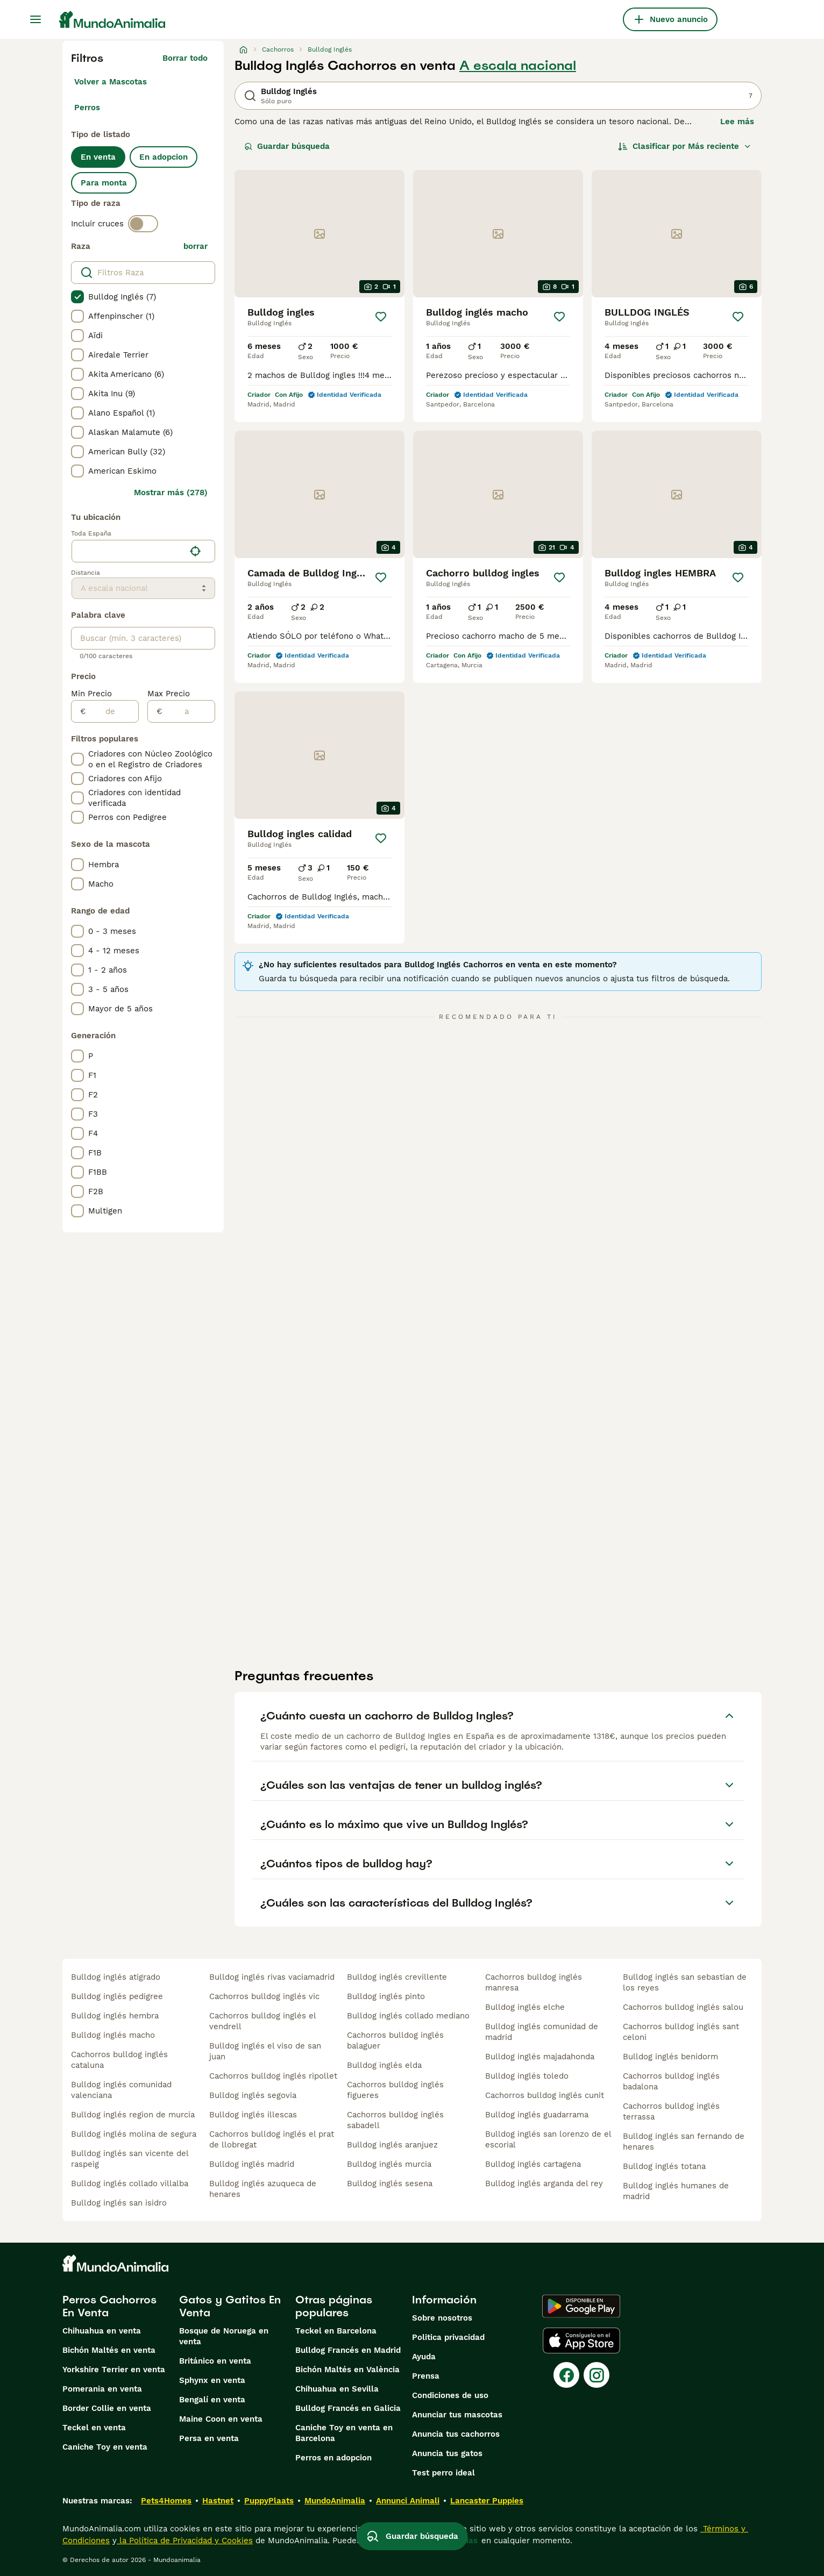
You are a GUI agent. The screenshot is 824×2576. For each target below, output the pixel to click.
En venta (98, 157)
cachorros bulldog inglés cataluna (119, 2060)
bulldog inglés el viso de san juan (265, 2051)
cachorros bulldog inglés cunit (544, 2095)
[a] (188, 711)
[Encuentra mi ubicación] (195, 551)
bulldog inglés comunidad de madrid (541, 2032)
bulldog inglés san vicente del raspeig (129, 2159)
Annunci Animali (407, 2501)
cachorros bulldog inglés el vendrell (262, 2021)
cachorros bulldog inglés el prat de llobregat (271, 2139)
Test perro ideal (443, 2473)
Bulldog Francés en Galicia (348, 2408)
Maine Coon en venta (220, 2419)
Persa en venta (209, 2438)
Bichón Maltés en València (347, 2369)
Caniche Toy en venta (104, 2447)
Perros (87, 107)
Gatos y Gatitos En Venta (230, 2306)
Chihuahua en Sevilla (337, 2389)
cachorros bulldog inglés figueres (395, 2090)
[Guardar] (381, 316)
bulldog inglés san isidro (119, 2203)
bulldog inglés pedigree (117, 1996)
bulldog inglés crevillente (397, 1977)
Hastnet (217, 2501)
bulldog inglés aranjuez (392, 2145)
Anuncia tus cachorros (456, 2434)
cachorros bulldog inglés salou (683, 2007)
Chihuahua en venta (101, 2331)
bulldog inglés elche (525, 2007)
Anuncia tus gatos (447, 2453)
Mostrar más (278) (171, 492)
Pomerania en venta (102, 2389)
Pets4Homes (166, 2501)
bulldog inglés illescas (253, 2115)
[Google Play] (581, 2306)
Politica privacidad (448, 2337)
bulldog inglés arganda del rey (544, 2183)
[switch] (143, 223)
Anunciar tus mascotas (457, 2415)
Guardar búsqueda (287, 146)
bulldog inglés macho (113, 2035)
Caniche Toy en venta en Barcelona (344, 2433)
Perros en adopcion (333, 2458)
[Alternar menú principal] (35, 19)
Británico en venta (215, 2361)
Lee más (737, 121)
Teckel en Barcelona (336, 2331)
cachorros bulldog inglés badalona (671, 2081)
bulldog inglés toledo (527, 2076)
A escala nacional (517, 65)
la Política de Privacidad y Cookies (185, 2540)
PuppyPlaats (269, 2501)
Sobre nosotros (442, 2318)
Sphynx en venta (212, 2380)
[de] (112, 711)
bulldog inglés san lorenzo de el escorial (548, 2139)
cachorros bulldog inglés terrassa (671, 2111)
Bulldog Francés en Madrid (348, 2350)
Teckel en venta (94, 2427)
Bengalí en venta (212, 2399)
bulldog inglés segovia (252, 2095)
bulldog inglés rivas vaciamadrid (272, 1977)
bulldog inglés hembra (115, 2016)
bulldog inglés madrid (251, 2164)
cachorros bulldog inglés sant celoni (681, 2032)
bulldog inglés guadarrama (536, 2115)
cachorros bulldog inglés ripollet (273, 2076)
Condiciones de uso (450, 2395)
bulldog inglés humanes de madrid (676, 2191)
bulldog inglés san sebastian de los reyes (685, 1982)
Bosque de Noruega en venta (223, 2336)
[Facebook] (566, 2375)
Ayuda (424, 2356)
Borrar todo (185, 58)
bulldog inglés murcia (389, 2164)
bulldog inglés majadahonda (539, 2056)
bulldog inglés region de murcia (133, 2115)
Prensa (425, 2376)
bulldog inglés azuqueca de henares (262, 2189)
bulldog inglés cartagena (533, 2164)
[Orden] (685, 146)
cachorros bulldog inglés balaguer (395, 2040)
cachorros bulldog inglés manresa (533, 1982)
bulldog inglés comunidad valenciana (121, 2090)
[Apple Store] (581, 2340)
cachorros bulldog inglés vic (264, 1996)
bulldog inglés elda (384, 2065)
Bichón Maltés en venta (108, 2350)
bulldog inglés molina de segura (133, 2134)
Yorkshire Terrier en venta (113, 2369)
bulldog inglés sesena (389, 2183)
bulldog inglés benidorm (670, 2056)
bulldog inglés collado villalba (129, 2183)
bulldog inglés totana (664, 2166)
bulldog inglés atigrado (115, 1977)
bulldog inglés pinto (386, 1996)
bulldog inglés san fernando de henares (683, 2141)
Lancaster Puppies (486, 2501)
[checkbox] (77, 297)
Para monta (104, 183)
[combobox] (128, 551)
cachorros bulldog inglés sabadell (395, 2120)
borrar (195, 246)
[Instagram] (596, 2375)
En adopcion (163, 157)
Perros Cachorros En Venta (109, 2306)
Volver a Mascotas (110, 82)
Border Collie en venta (106, 2408)
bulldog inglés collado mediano (408, 2016)
